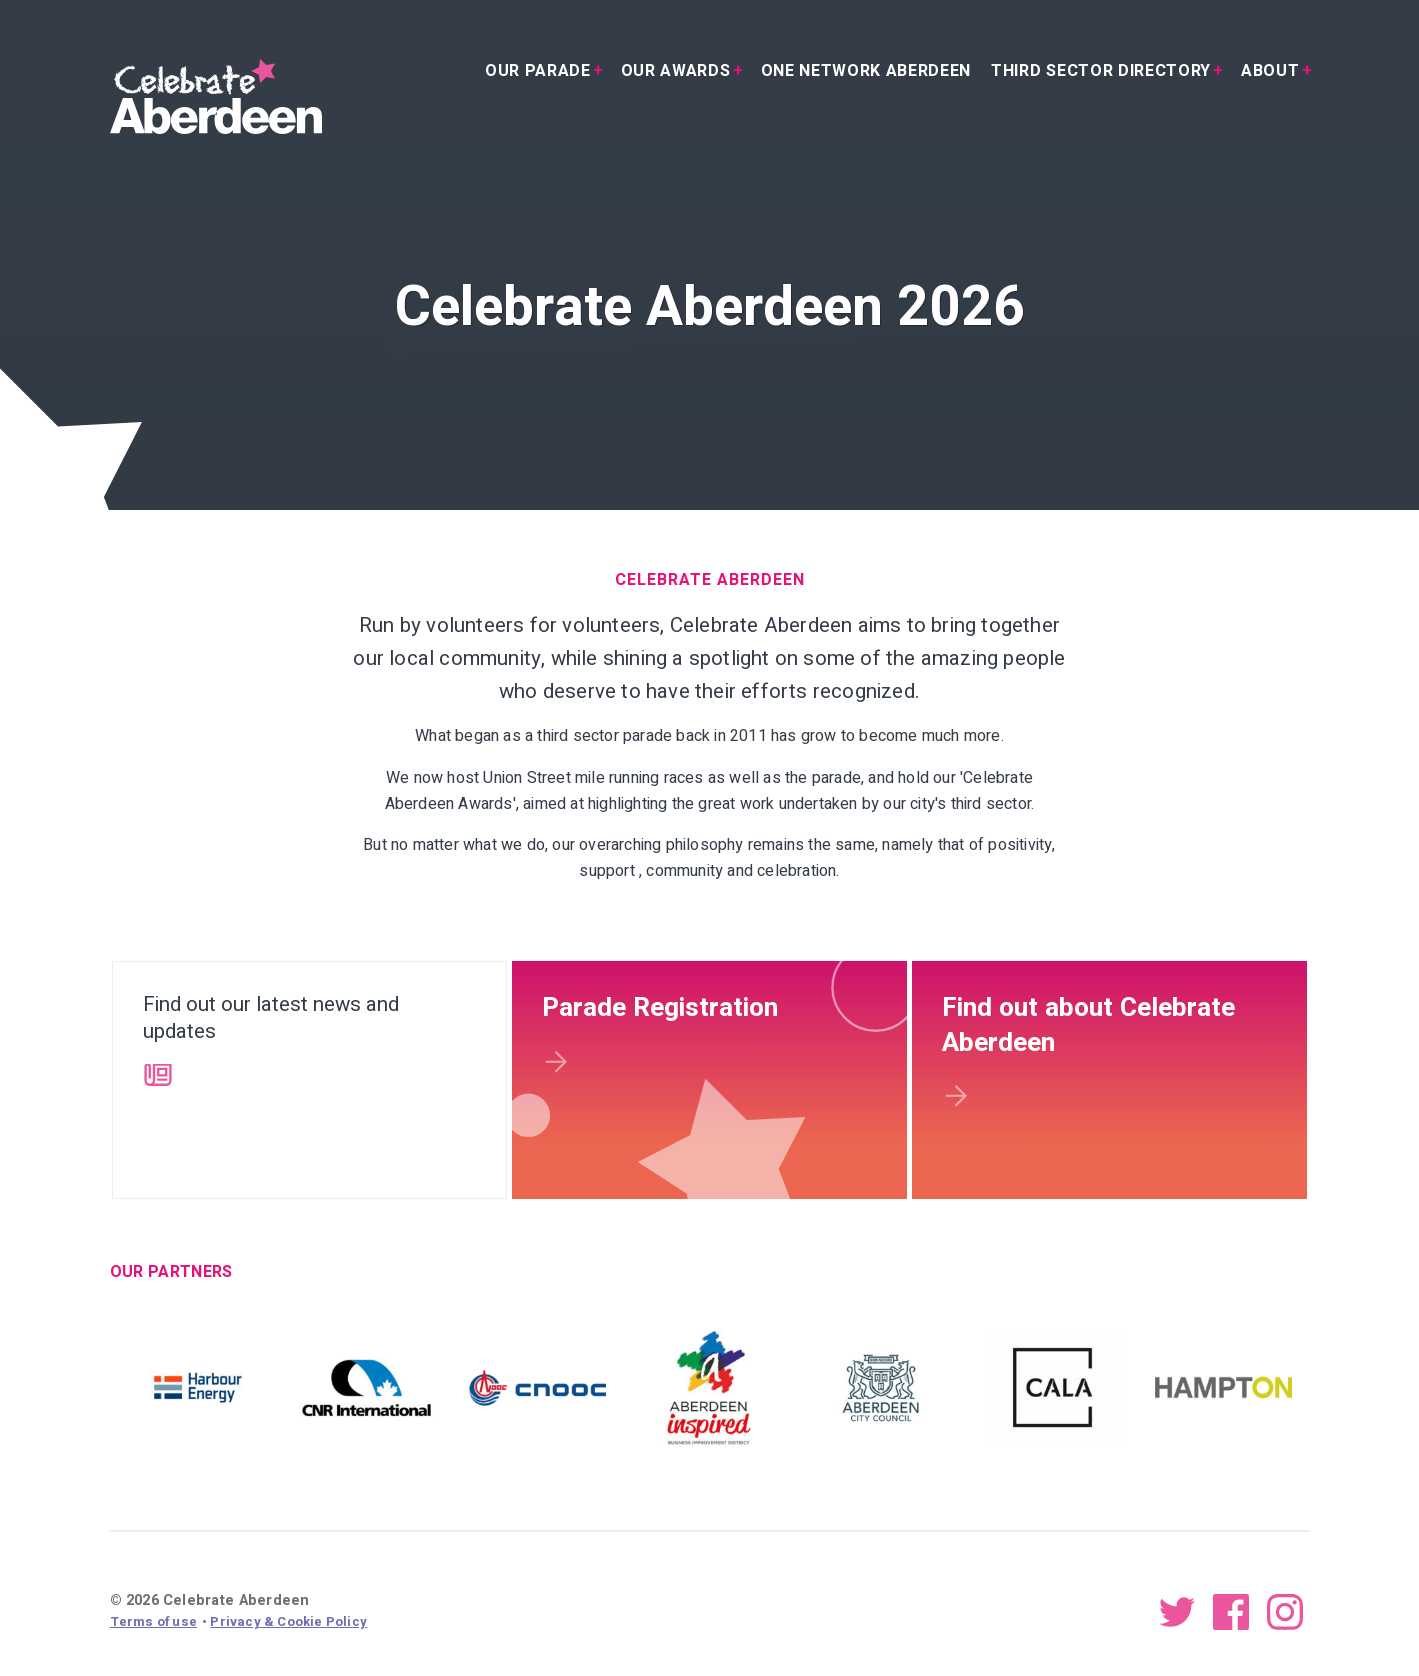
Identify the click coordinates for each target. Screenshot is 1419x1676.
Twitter (1177, 1611)
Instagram (1285, 1611)
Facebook (1231, 1611)
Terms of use (153, 1621)
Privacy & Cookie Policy (288, 1621)
